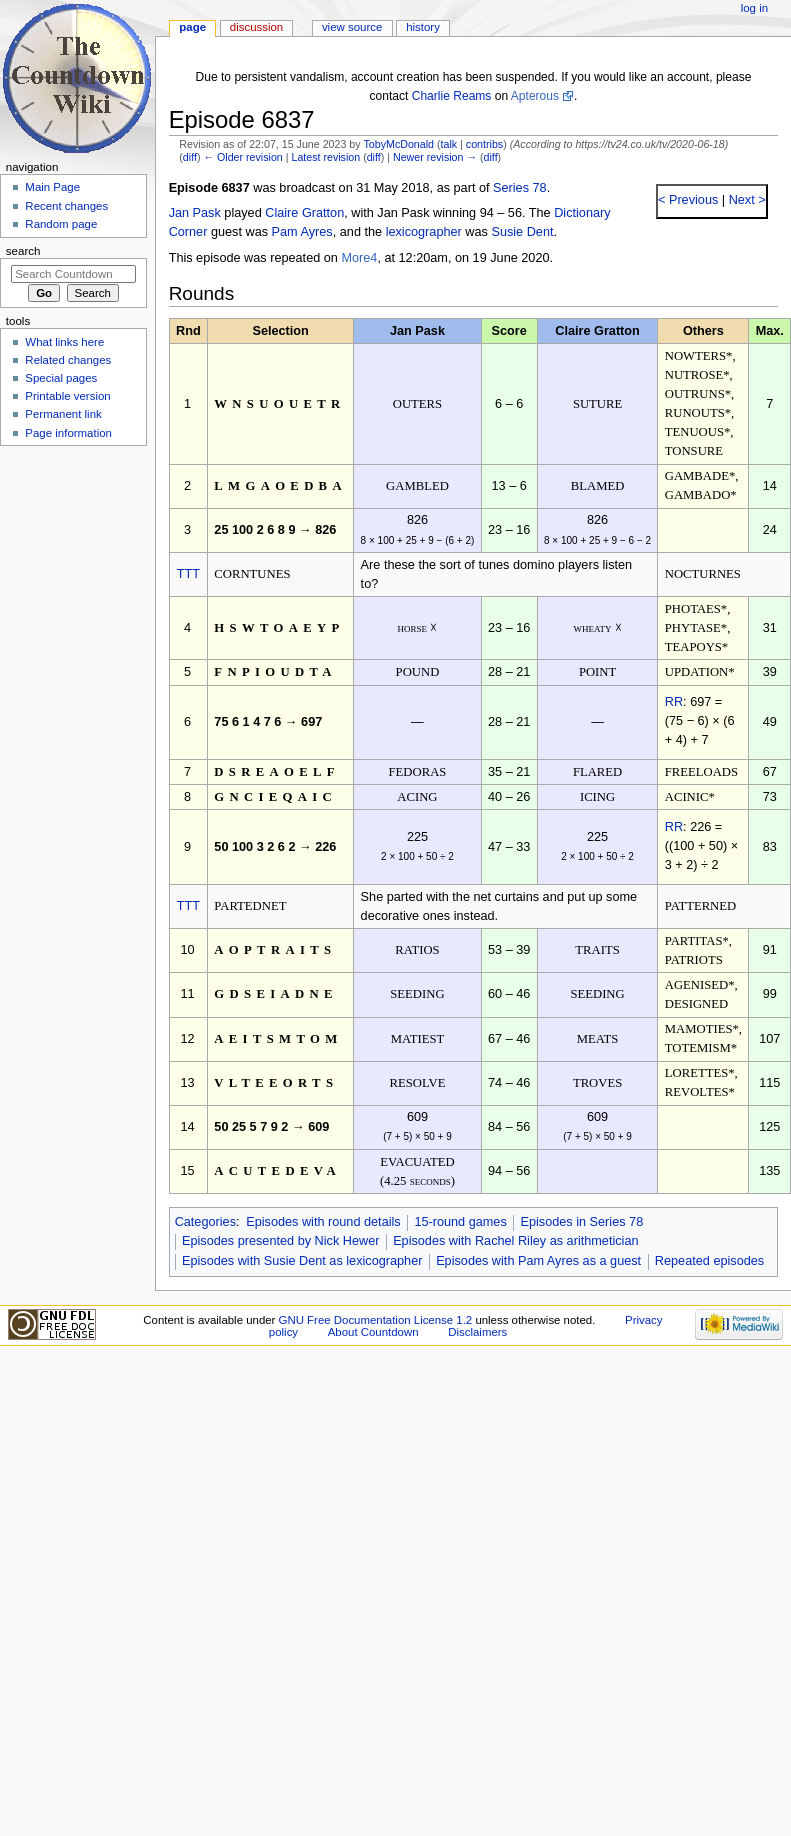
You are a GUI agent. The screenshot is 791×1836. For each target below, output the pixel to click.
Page (192, 27)
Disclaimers (477, 1332)
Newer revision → (435, 157)
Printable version (67, 396)
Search (23, 251)
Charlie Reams (452, 96)
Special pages (61, 378)
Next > (745, 200)
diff (190, 157)
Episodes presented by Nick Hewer (280, 1241)
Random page (61, 224)
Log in (754, 8)
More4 (359, 258)
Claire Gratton (304, 213)
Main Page (52, 187)
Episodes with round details (323, 1222)
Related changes (68, 360)
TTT (188, 574)
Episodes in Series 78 (581, 1222)
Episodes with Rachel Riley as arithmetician (515, 1241)
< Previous (688, 200)
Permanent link (63, 414)
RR (674, 702)
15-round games (460, 1222)
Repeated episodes (709, 1261)
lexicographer (424, 232)
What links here (64, 342)
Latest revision (325, 157)
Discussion (256, 27)
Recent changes (66, 206)
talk (449, 144)
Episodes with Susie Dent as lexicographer (302, 1261)
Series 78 (520, 188)
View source (352, 27)
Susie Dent (522, 232)
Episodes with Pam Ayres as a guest (538, 1261)
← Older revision (242, 157)
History (423, 27)
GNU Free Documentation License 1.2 (376, 1320)
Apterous (535, 96)
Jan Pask (195, 213)
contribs (484, 144)
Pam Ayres (302, 232)
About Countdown (373, 1332)
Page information (68, 433)
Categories (205, 1222)
